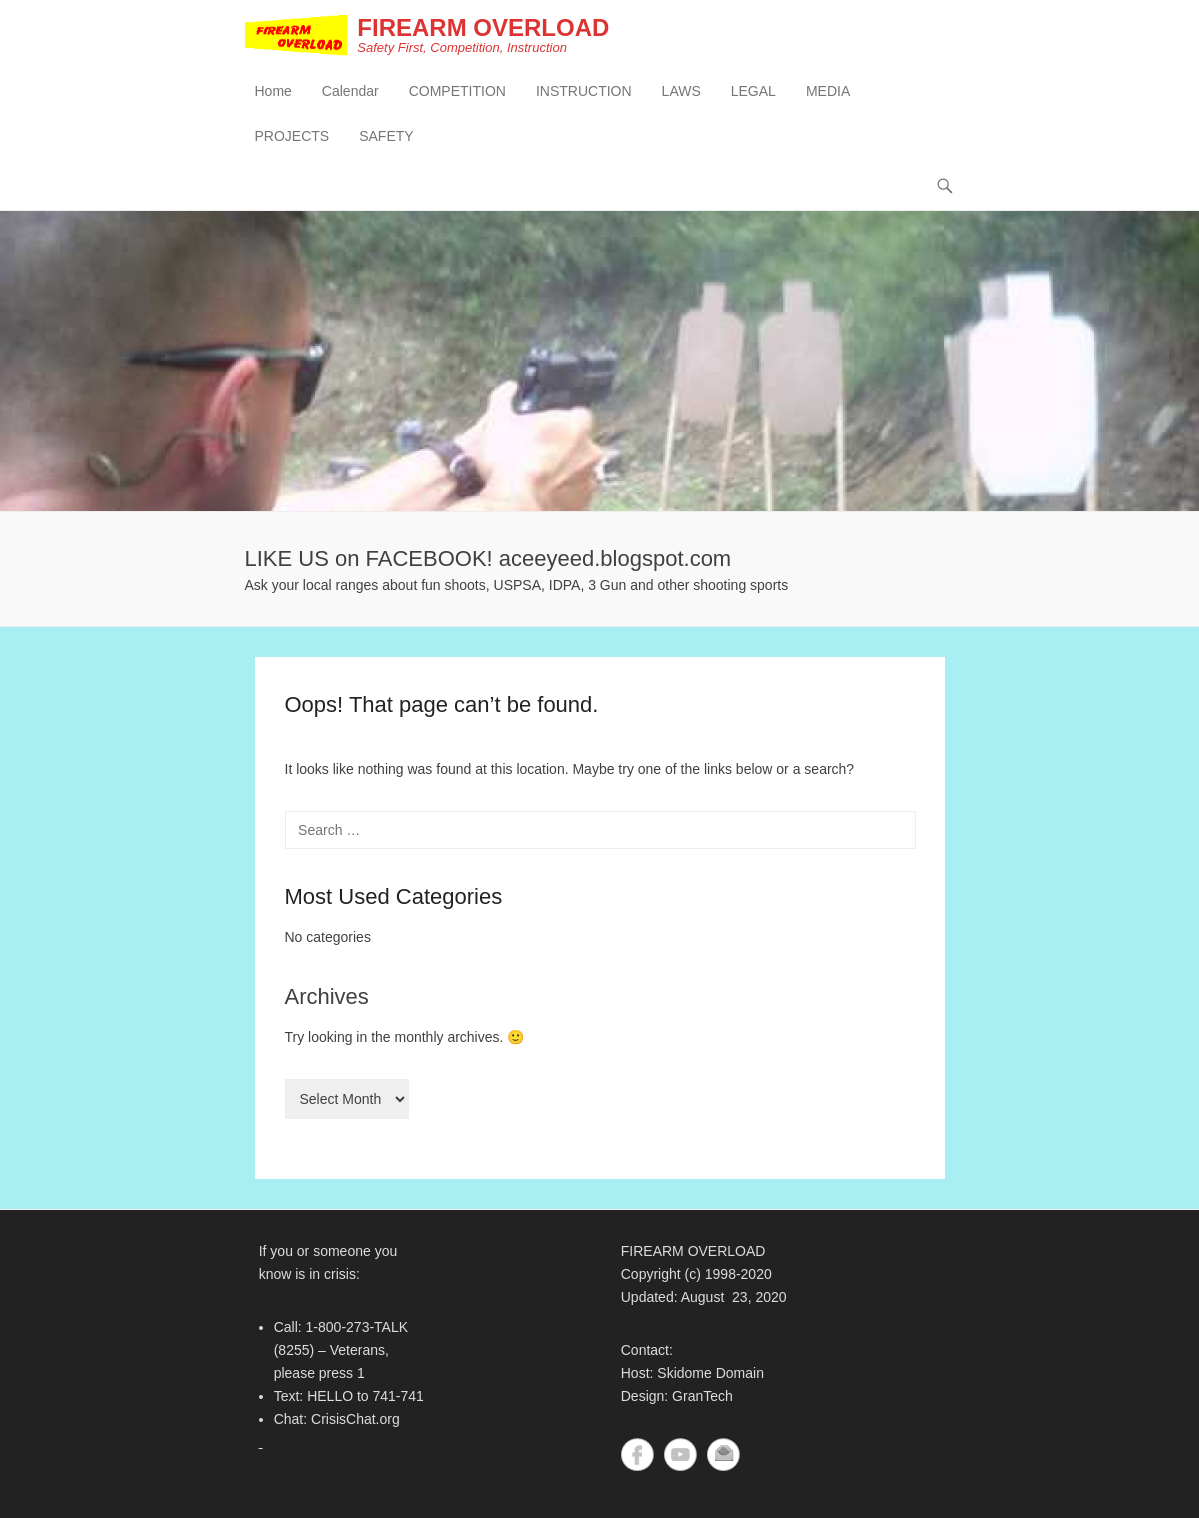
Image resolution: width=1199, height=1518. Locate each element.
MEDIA (828, 91)
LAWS (681, 91)
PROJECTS (292, 136)
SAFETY (386, 136)
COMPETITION (457, 91)
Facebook (637, 1454)
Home (273, 91)
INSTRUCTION (584, 91)
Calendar (350, 91)
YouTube (680, 1454)
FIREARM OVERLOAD (483, 27)
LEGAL (753, 91)
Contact (723, 1454)
